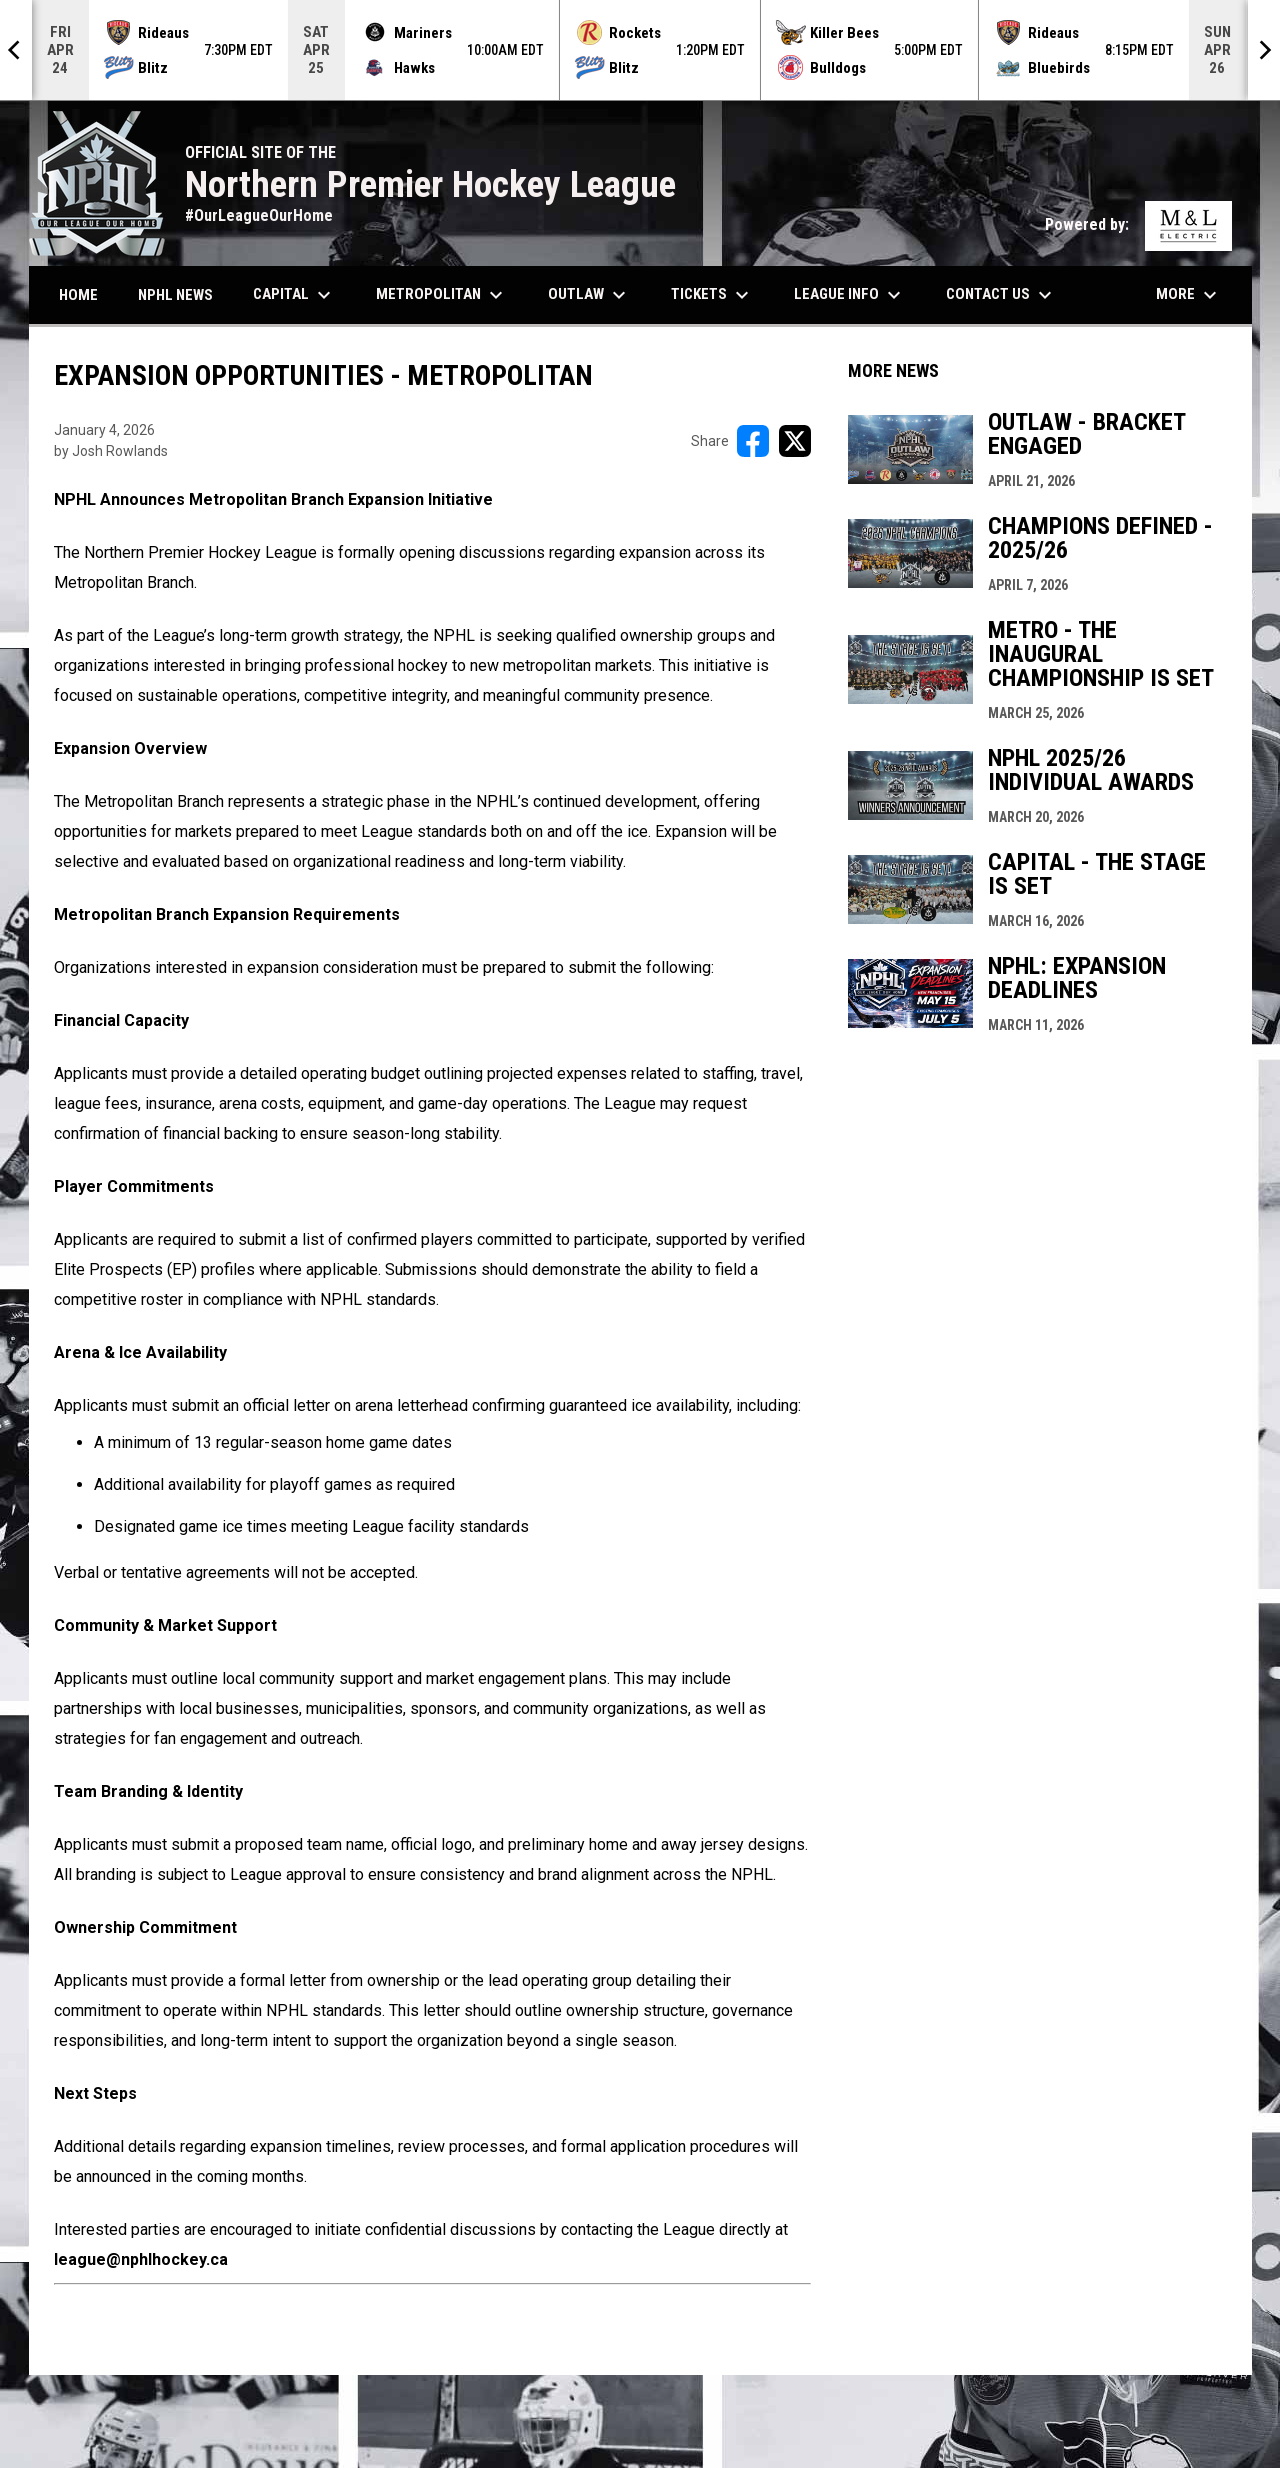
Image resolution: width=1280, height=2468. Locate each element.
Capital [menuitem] (294, 295)
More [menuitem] (1189, 295)
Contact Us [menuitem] (1001, 295)
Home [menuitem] (78, 295)
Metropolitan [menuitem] (442, 295)
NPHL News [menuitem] (175, 295)
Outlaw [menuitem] (589, 295)
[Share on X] (795, 441)
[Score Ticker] (640, 50)
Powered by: (1138, 224)
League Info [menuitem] (850, 295)
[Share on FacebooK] (753, 441)
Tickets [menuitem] (712, 295)
